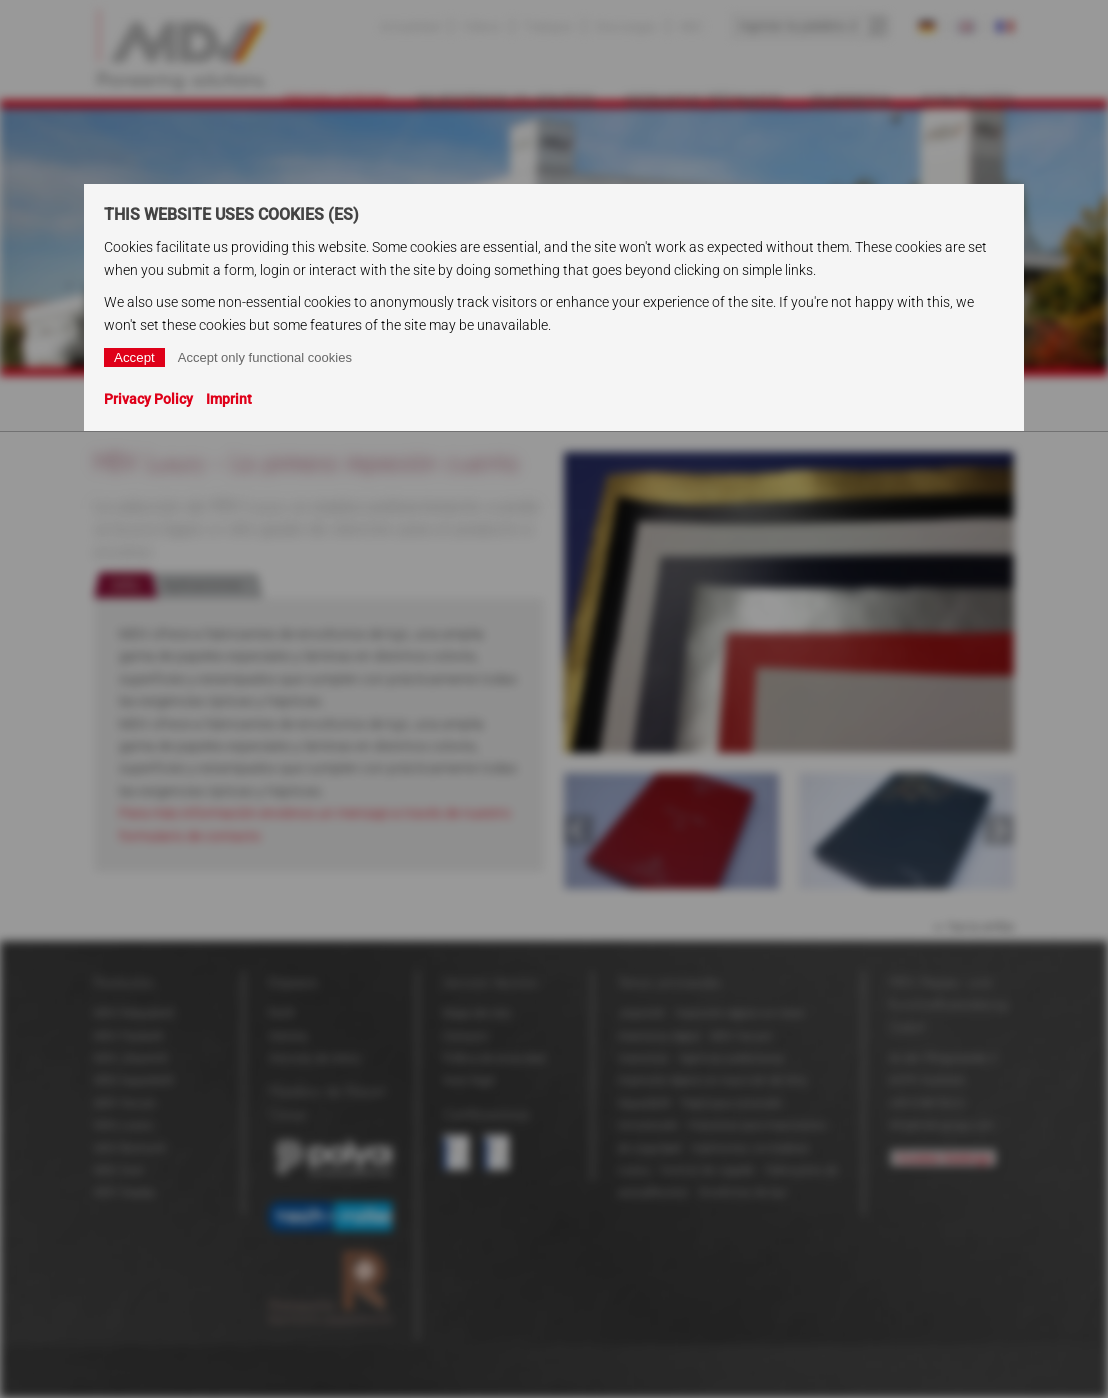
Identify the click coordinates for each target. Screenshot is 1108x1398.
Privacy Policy (148, 399)
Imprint (229, 399)
